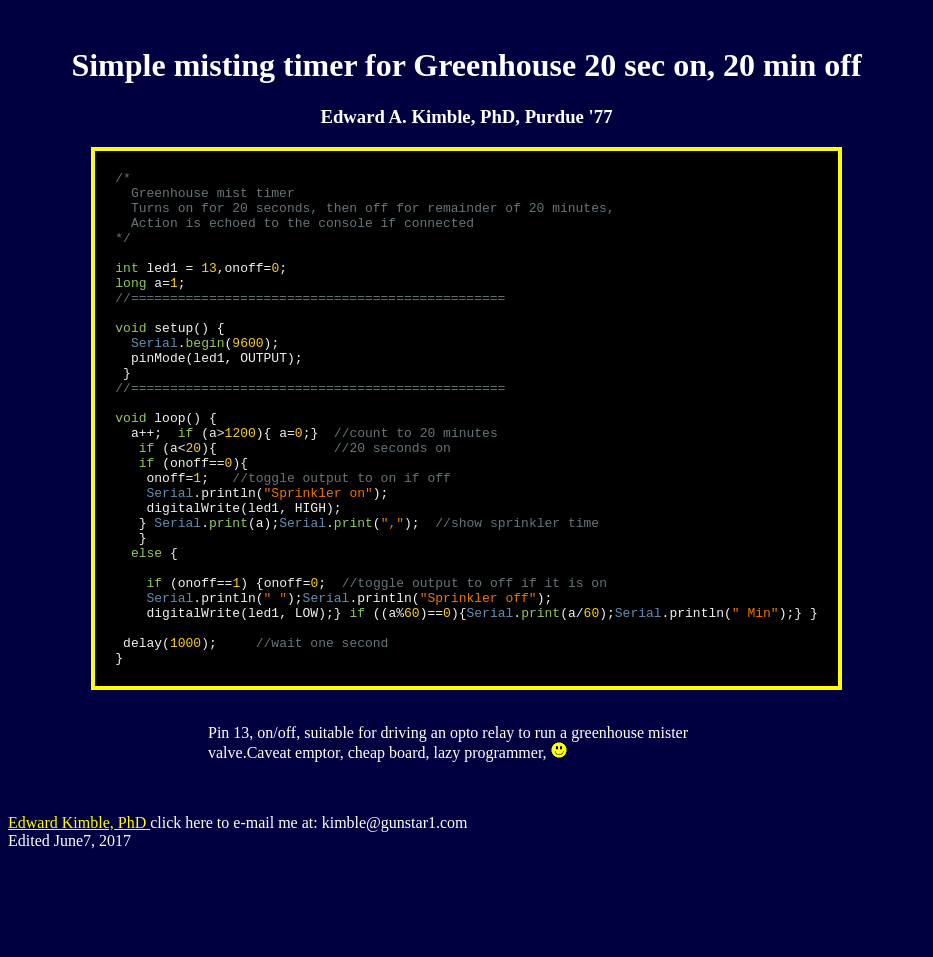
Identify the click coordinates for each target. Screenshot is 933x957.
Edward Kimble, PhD (79, 921)
